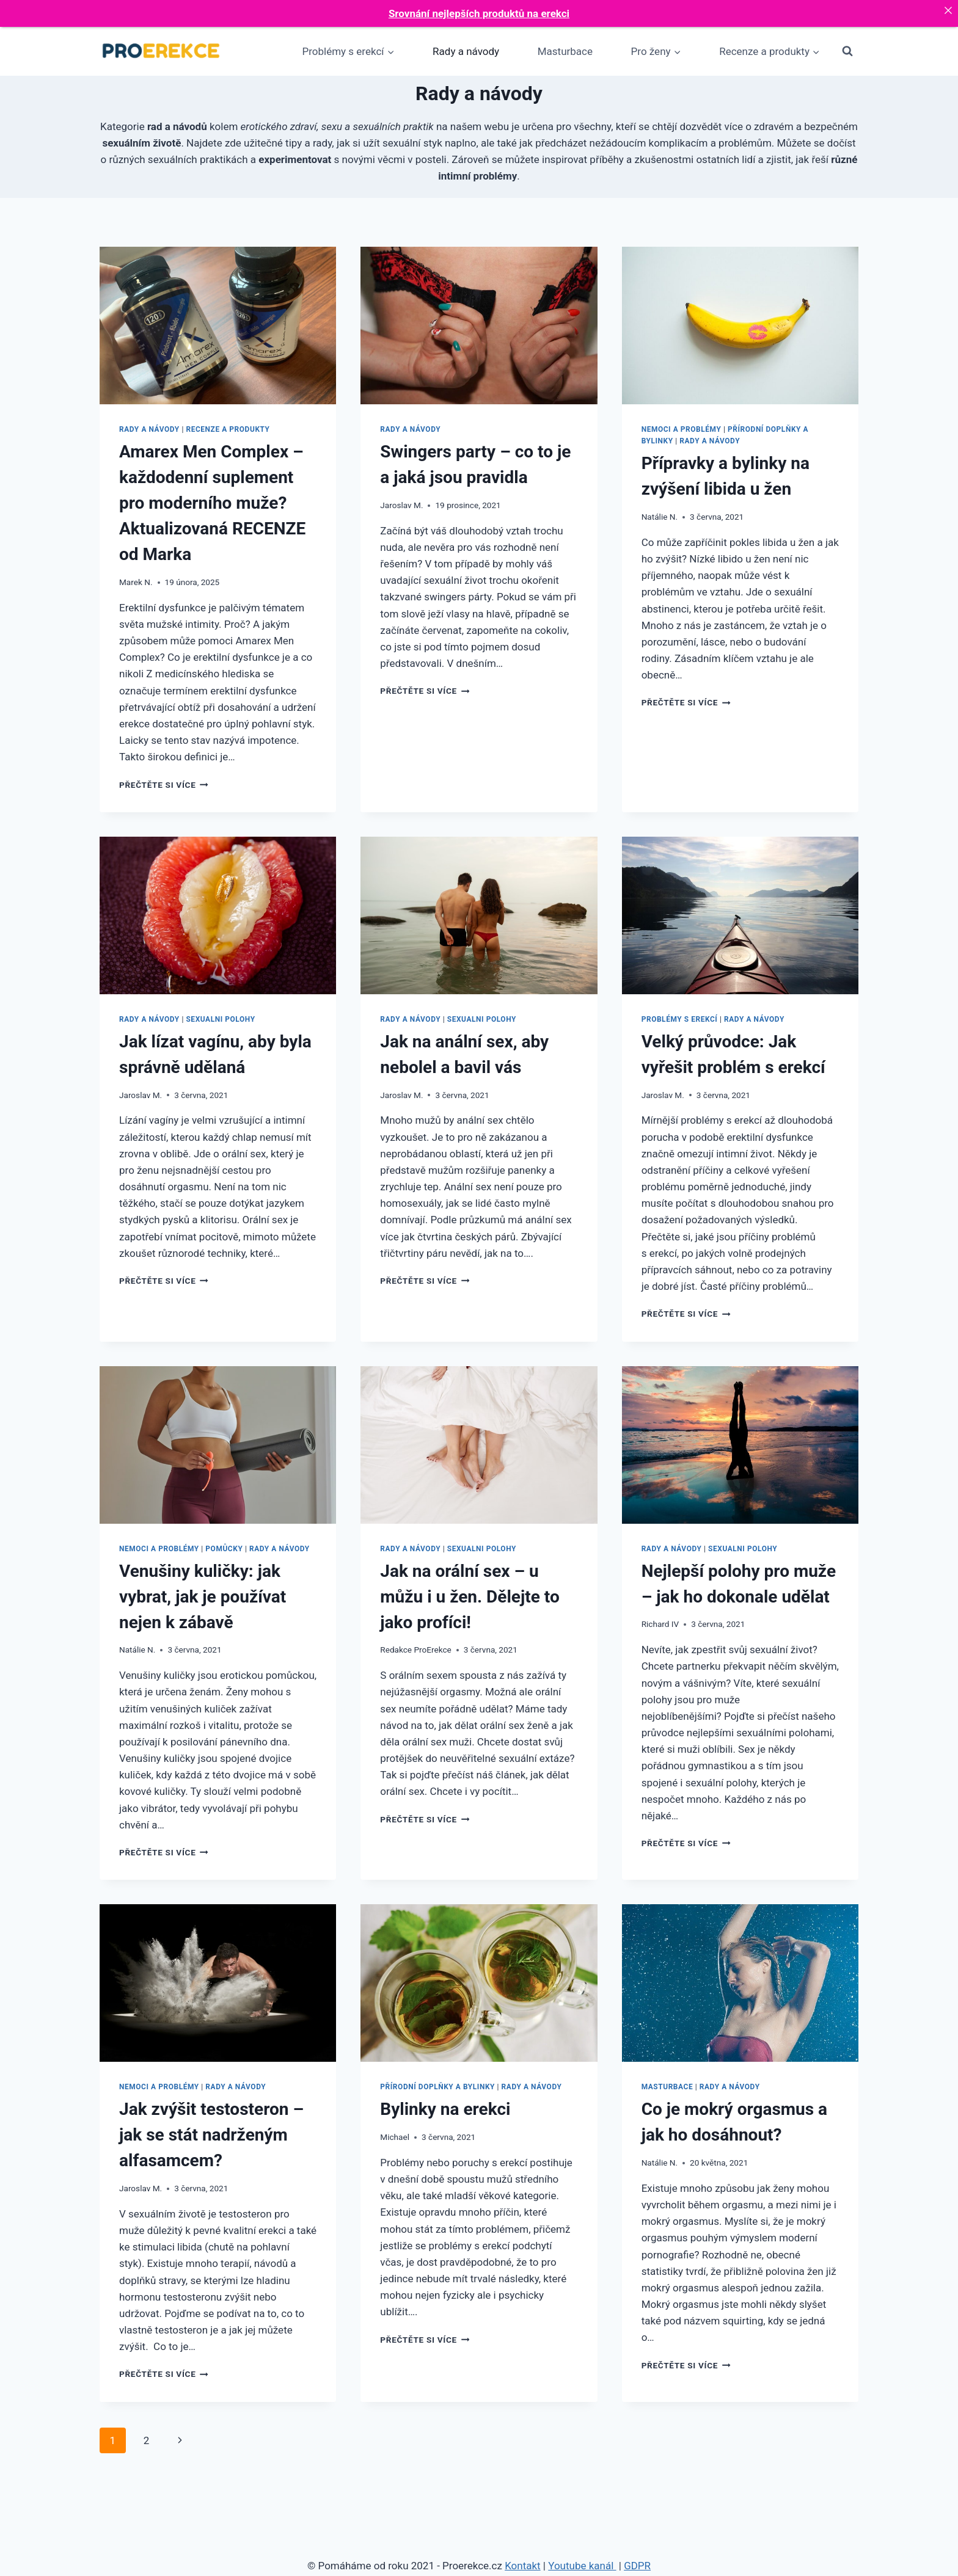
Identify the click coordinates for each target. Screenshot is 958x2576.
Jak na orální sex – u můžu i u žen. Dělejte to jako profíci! (469, 1596)
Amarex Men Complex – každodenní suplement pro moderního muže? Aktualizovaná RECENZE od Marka (212, 503)
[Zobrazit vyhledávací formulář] (847, 51)
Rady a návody (466, 51)
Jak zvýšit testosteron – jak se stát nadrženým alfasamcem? (211, 2134)
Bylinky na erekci (445, 2109)
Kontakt (523, 2566)
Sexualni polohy (220, 1019)
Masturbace (565, 51)
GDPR (637, 2566)
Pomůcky (224, 1549)
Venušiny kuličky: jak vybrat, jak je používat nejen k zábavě (202, 1596)
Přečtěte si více (163, 785)
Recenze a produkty (227, 429)
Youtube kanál (582, 2566)
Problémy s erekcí (680, 1019)
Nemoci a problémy (682, 429)
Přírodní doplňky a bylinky (437, 2087)
